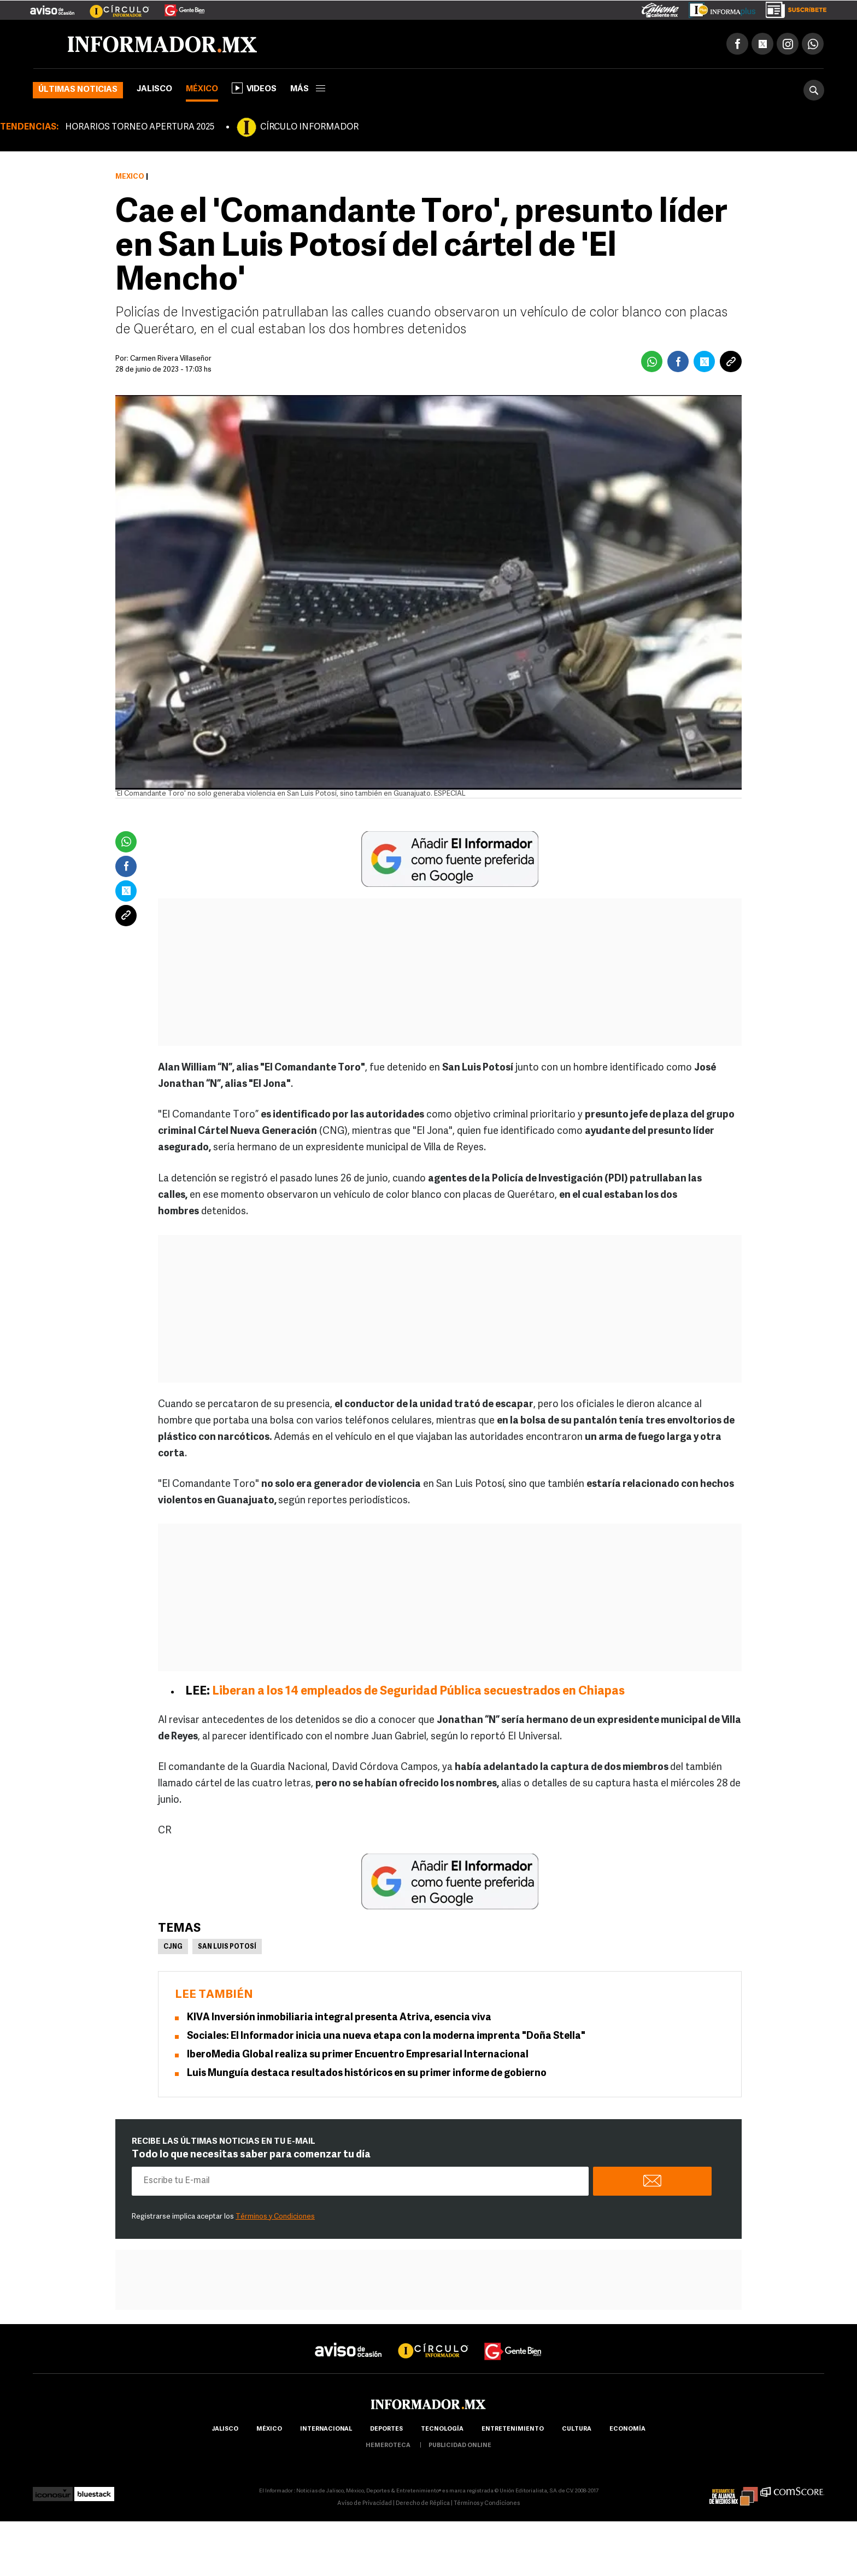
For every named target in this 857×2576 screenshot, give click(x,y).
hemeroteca (388, 2446)
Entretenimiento (513, 2429)
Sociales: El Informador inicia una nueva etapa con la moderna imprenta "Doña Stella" (386, 2036)
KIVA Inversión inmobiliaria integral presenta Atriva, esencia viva (339, 2018)
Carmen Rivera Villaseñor (171, 358)
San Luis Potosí (227, 1947)
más (307, 89)
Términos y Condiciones (275, 2216)
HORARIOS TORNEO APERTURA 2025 (139, 127)
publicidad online (459, 2446)
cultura (576, 2429)
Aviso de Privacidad (364, 2504)
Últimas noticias (78, 90)
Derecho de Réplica (423, 2504)
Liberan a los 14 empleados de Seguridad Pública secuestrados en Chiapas (418, 1691)
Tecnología (442, 2429)
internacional (326, 2429)
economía (627, 2429)
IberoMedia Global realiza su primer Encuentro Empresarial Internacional (358, 2055)
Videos (254, 88)
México (202, 89)
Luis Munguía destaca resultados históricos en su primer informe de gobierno (367, 2073)
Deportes (386, 2429)
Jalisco (154, 89)
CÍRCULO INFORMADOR (309, 127)
